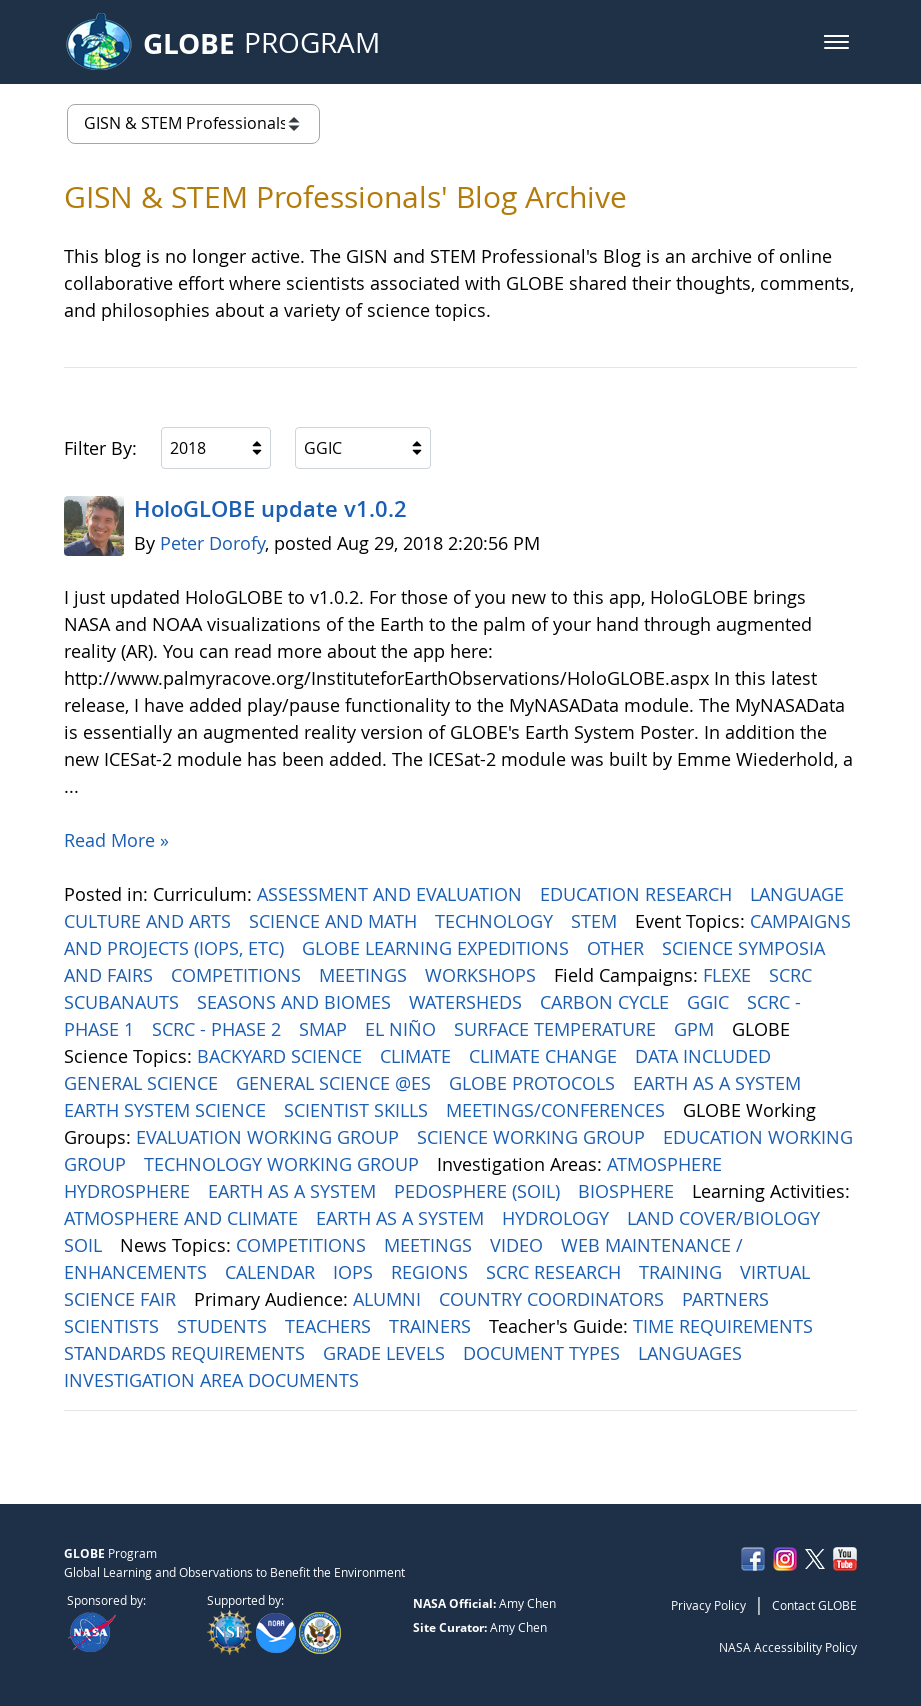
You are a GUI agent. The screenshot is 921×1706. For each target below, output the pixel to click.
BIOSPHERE (628, 1191)
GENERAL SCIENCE (143, 1083)
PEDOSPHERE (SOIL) (479, 1191)
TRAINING (683, 1272)
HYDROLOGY (558, 1218)
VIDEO (519, 1245)
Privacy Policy (708, 1605)
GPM (696, 1029)
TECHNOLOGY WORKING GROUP (284, 1164)
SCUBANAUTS (124, 1002)
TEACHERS (330, 1326)
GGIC (710, 1002)
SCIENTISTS (114, 1326)
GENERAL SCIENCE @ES (336, 1083)
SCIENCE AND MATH (335, 921)
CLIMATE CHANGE (545, 1056)
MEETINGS (365, 975)
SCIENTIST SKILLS (358, 1110)
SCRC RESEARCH (556, 1272)
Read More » (116, 840)
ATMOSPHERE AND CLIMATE (183, 1218)
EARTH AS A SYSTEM (719, 1083)
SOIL (85, 1245)
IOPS (355, 1272)
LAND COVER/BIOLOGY (726, 1218)
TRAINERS (432, 1326)
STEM (596, 921)
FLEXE (729, 975)
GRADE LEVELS (386, 1353)
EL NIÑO (403, 1029)
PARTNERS (728, 1299)
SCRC (793, 975)
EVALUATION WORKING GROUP (270, 1137)
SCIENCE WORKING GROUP (533, 1137)
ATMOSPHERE (667, 1164)
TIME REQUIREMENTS (725, 1326)
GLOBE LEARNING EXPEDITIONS (438, 948)
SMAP (325, 1029)
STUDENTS (224, 1326)
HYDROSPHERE (129, 1191)
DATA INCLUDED (705, 1056)
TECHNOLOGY (496, 921)
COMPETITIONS (238, 975)
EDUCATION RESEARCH (638, 894)
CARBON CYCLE (607, 1002)
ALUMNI (389, 1299)
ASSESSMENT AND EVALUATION (392, 894)
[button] (836, 42)
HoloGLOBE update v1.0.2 (270, 509)
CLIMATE (418, 1056)
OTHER (618, 948)
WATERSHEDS (468, 1002)
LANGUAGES (692, 1353)
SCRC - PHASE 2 (219, 1029)
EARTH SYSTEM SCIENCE (167, 1110)
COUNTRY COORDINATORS (554, 1299)
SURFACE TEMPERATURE (557, 1029)
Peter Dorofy (212, 543)
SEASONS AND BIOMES (296, 1002)
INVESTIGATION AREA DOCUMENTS (214, 1380)
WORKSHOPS (483, 975)
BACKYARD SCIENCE (282, 1056)
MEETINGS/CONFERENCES (558, 1110)
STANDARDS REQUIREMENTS (187, 1353)
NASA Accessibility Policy (788, 1647)
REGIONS (432, 1272)
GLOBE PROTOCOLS (534, 1083)
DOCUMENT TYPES (544, 1353)
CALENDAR (272, 1272)
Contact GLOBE (814, 1605)
